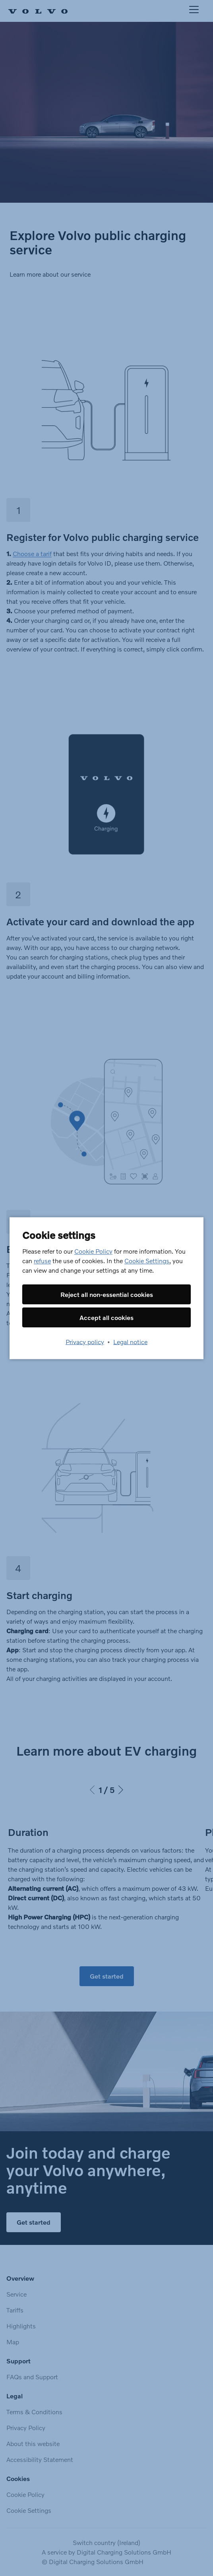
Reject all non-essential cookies (106, 1294)
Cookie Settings (146, 1260)
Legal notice (130, 1341)
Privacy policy (85, 1341)
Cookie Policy (93, 1250)
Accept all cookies (106, 1317)
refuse (42, 1260)
